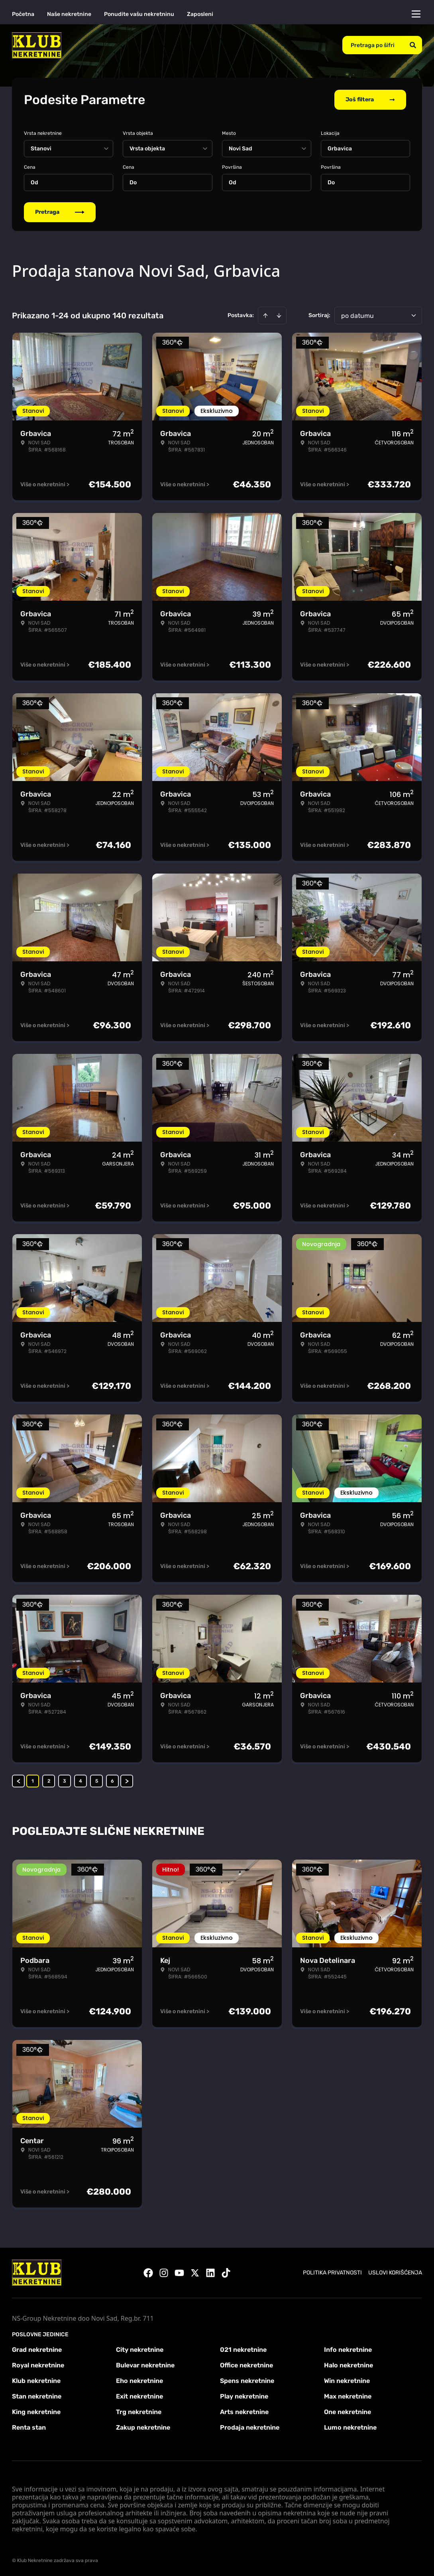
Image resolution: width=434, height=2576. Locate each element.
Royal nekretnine (38, 2365)
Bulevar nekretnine (145, 2365)
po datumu (357, 316)
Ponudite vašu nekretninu (139, 14)
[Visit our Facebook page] (148, 2273)
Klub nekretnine (36, 2381)
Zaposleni (200, 14)
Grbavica (340, 148)
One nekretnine (347, 2412)
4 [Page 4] (80, 1781)
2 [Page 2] (48, 1781)
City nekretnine (139, 2349)
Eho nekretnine (139, 2381)
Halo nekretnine (348, 2365)
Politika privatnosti (332, 2272)
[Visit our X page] (195, 2273)
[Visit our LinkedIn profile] (210, 2273)
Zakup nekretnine (143, 2427)
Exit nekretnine (139, 2396)
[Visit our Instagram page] (164, 2273)
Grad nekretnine (37, 2349)
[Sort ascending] (265, 315)
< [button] (18, 1781)
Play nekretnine (244, 2396)
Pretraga (59, 212)
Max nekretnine (347, 2396)
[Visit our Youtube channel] (179, 2273)
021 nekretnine (243, 2349)
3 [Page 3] (64, 1781)
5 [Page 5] (96, 1781)
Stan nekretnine (36, 2396)
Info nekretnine (348, 2349)
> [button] (127, 1781)
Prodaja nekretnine (249, 2427)
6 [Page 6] (112, 1781)
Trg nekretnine (138, 2412)
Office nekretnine (246, 2365)
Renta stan (29, 2427)
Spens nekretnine (247, 2381)
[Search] (413, 45)
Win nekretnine (347, 2381)
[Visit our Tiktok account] (226, 2273)
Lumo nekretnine (350, 2427)
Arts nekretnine (244, 2412)
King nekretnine (36, 2412)
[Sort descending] (279, 315)
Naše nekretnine (69, 14)
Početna (23, 14)
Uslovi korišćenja (395, 2272)
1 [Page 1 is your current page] (32, 1781)
